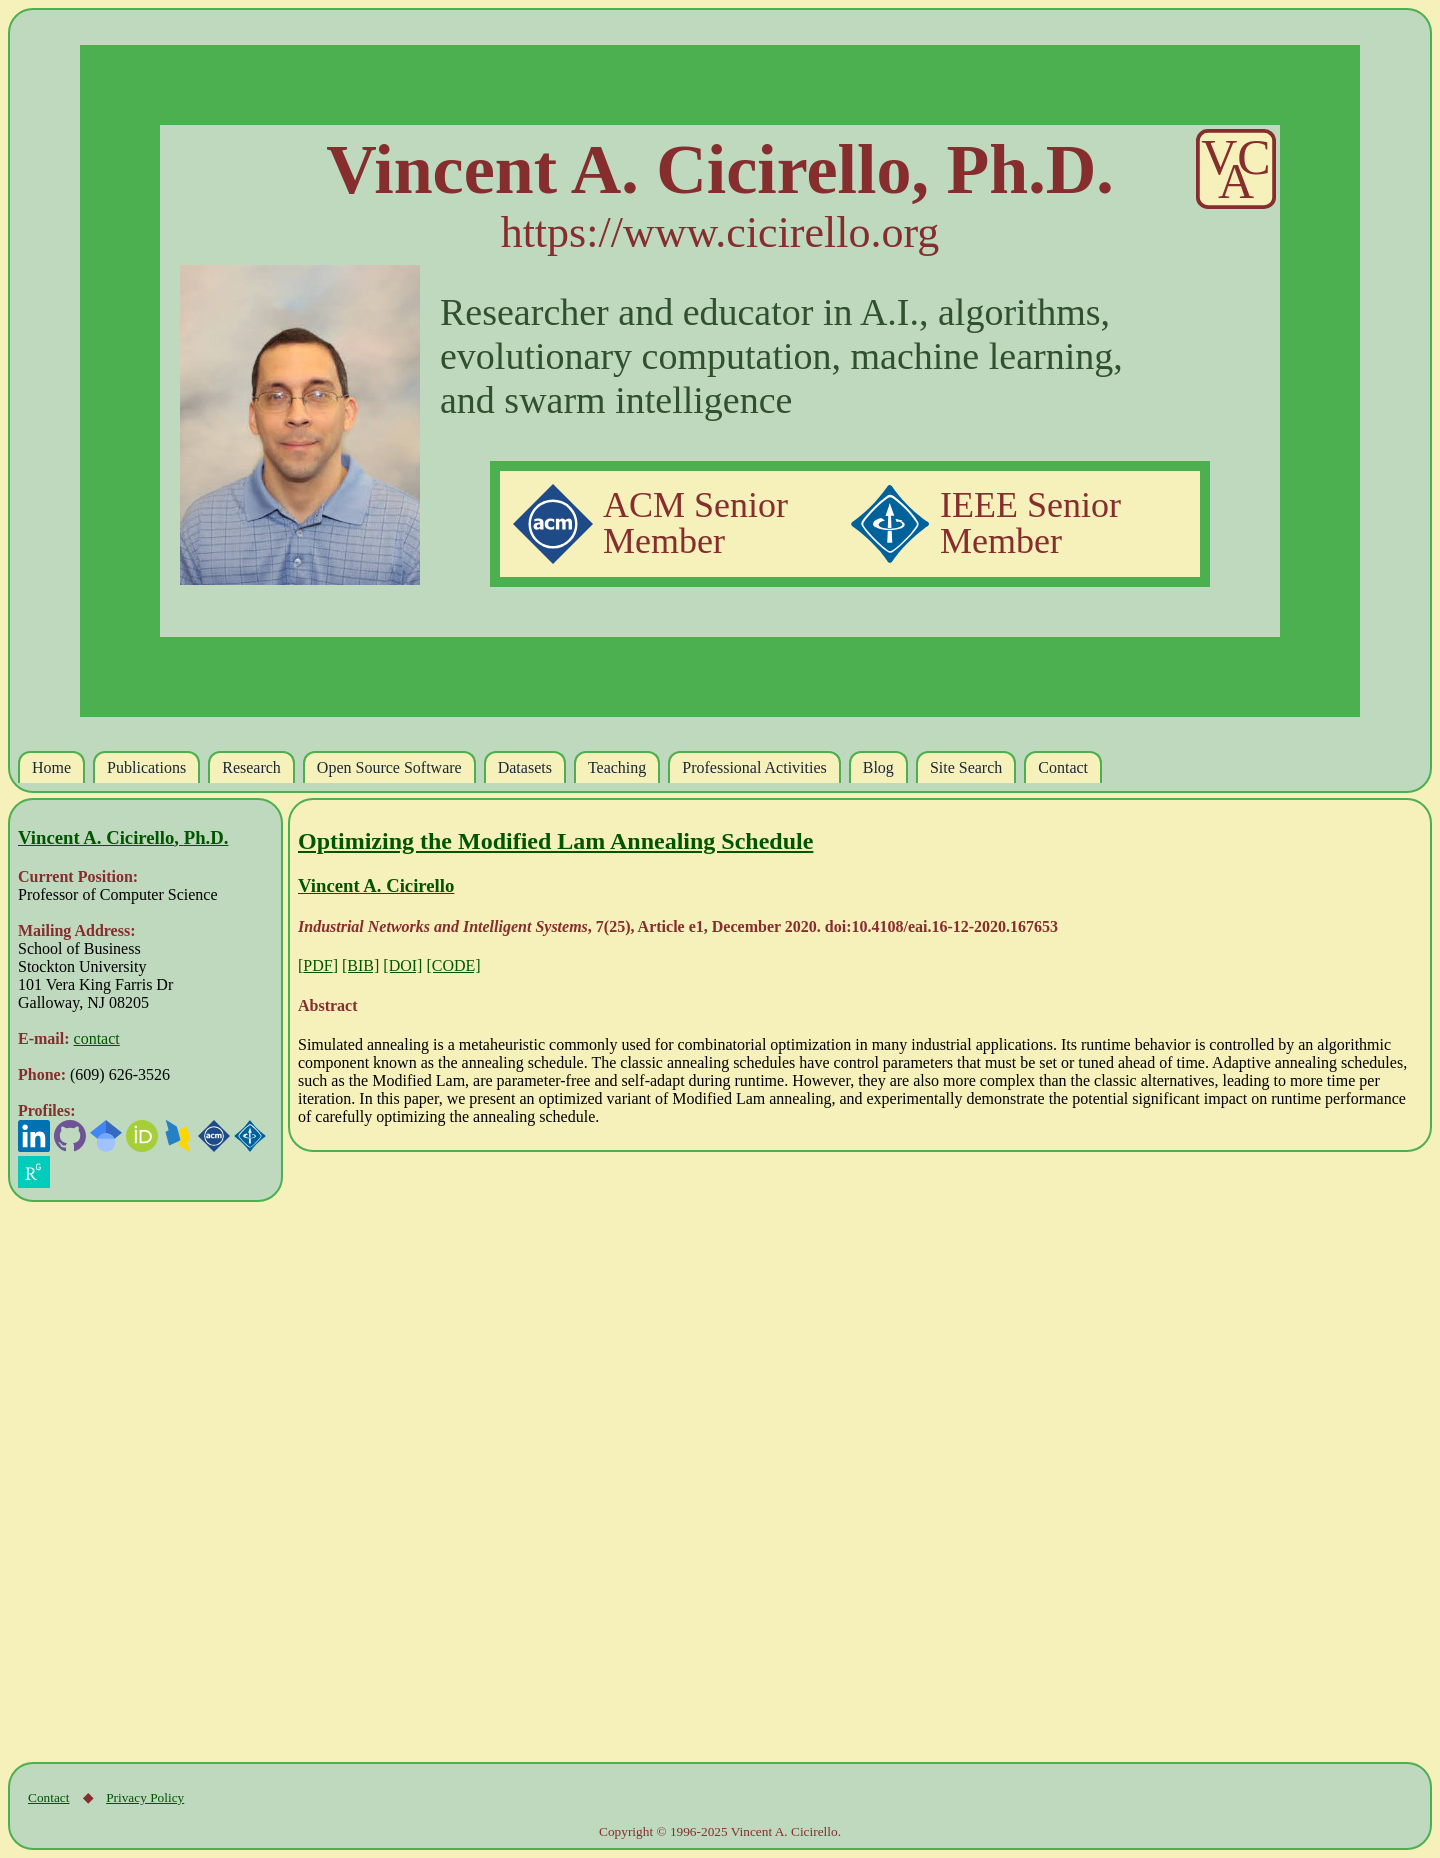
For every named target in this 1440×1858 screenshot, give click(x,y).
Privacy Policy (145, 1797)
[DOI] (402, 965)
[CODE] (453, 965)
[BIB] (360, 965)
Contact (48, 1797)
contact (97, 1038)
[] (318, 965)
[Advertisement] (410, 1457)
